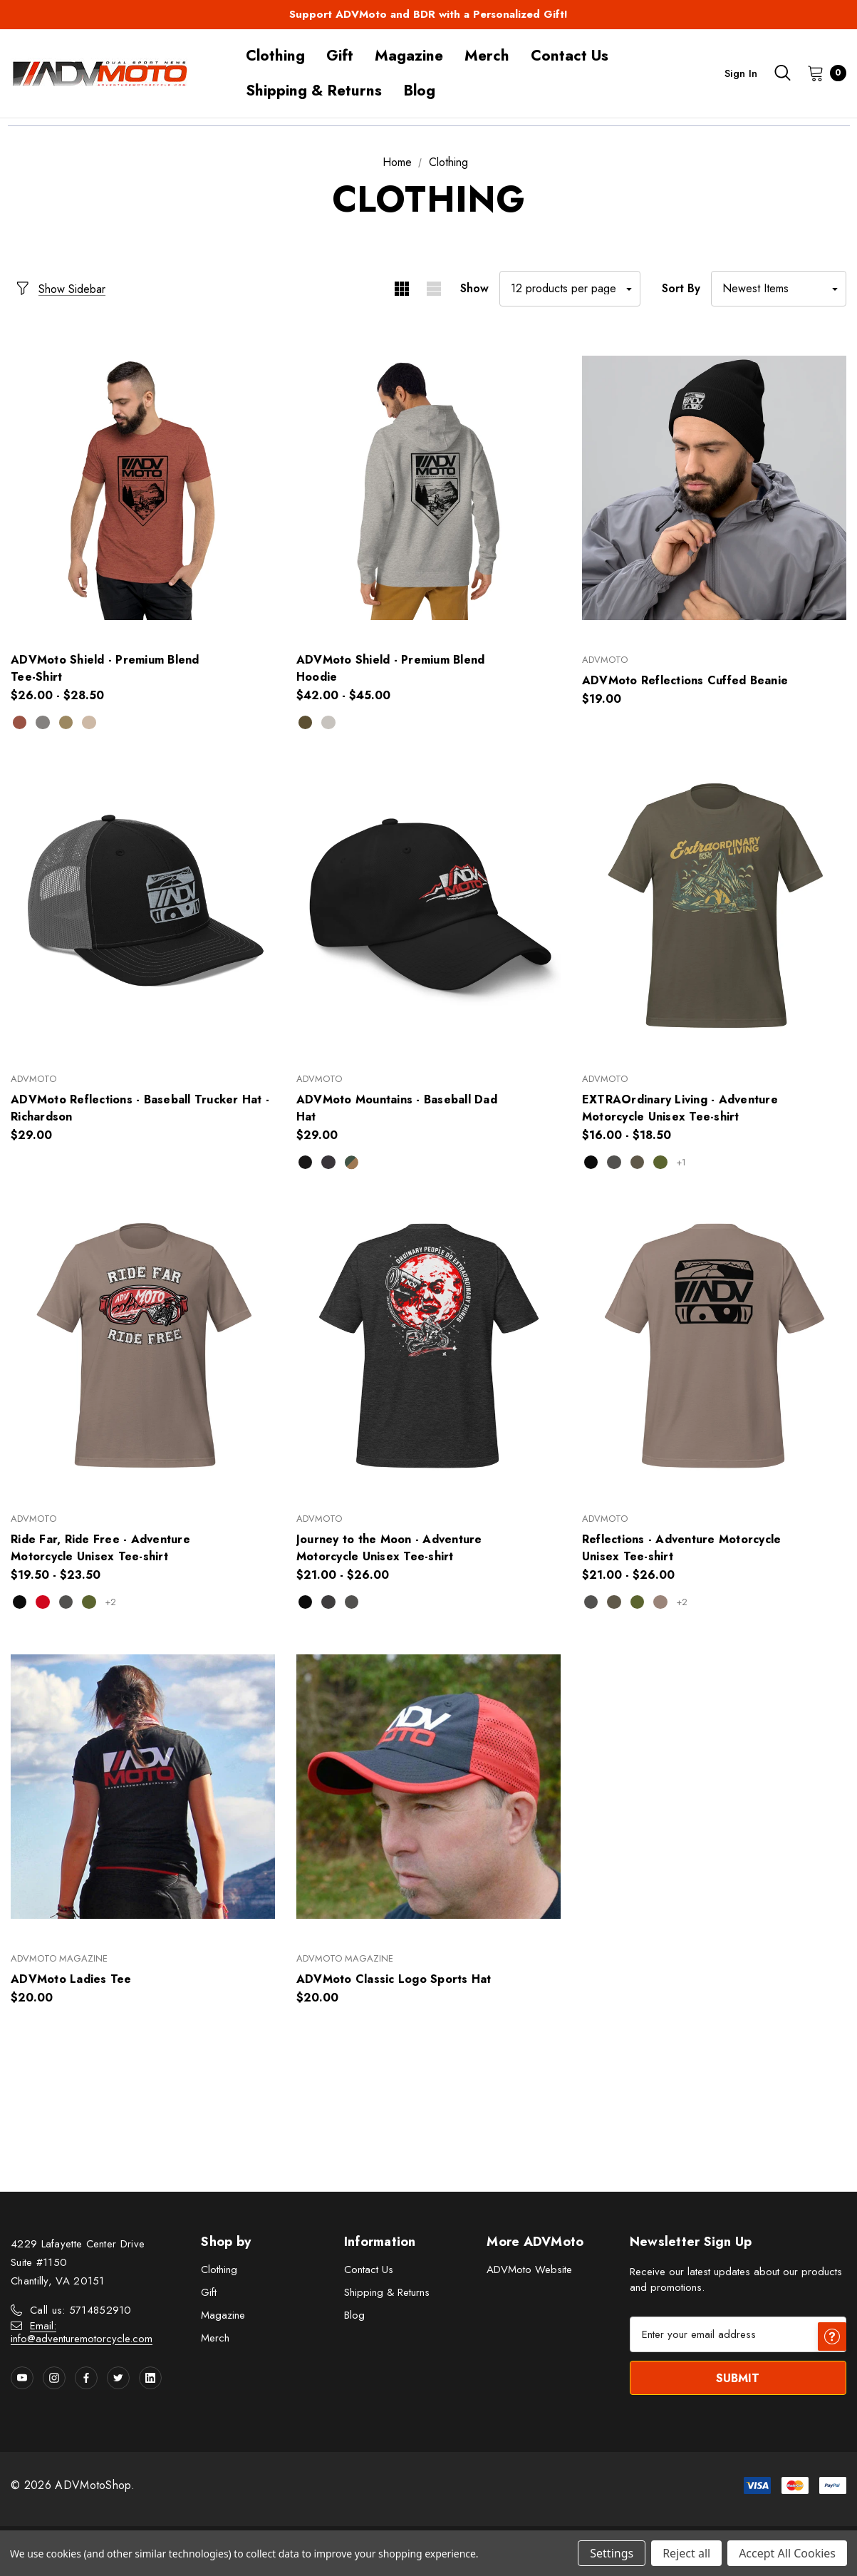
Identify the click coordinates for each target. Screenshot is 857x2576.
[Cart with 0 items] (822, 73)
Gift (209, 2294)
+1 (688, 1163)
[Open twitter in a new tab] (118, 2380)
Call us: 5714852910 (81, 2312)
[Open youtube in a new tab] (22, 2380)
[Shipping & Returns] (314, 90)
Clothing (219, 2271)
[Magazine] (409, 55)
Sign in (740, 73)
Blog (354, 2317)
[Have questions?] (832, 2505)
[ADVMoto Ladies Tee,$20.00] (143, 1787)
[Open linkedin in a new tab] (150, 2380)
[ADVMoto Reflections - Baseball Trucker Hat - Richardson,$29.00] (143, 907)
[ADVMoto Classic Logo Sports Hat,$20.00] (428, 1787)
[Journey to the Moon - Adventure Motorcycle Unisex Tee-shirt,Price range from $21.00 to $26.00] (428, 1347)
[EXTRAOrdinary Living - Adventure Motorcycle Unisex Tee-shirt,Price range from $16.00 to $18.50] (714, 907)
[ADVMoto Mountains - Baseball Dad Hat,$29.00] (428, 907)
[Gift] (340, 55)
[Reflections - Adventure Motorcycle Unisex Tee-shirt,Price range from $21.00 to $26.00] (714, 1347)
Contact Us (368, 2271)
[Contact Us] (569, 55)
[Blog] (419, 90)
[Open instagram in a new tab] (54, 2380)
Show (474, 288)
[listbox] (778, 288)
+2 (117, 1603)
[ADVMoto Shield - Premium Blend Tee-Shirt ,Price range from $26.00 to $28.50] (143, 487)
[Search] (782, 73)
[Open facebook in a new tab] (86, 2380)
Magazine (223, 2317)
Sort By (681, 288)
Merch (215, 2340)
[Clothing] (275, 55)
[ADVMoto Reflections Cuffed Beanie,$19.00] (714, 487)
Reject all (686, 2553)
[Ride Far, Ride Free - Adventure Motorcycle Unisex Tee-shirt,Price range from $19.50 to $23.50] (143, 1347)
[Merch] (487, 55)
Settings (611, 2553)
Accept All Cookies (787, 2553)
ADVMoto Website (529, 2271)
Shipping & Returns (387, 2294)
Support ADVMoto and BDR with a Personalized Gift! (428, 14)
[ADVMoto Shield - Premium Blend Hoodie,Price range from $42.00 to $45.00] (428, 487)
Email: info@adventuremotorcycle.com (81, 2334)
